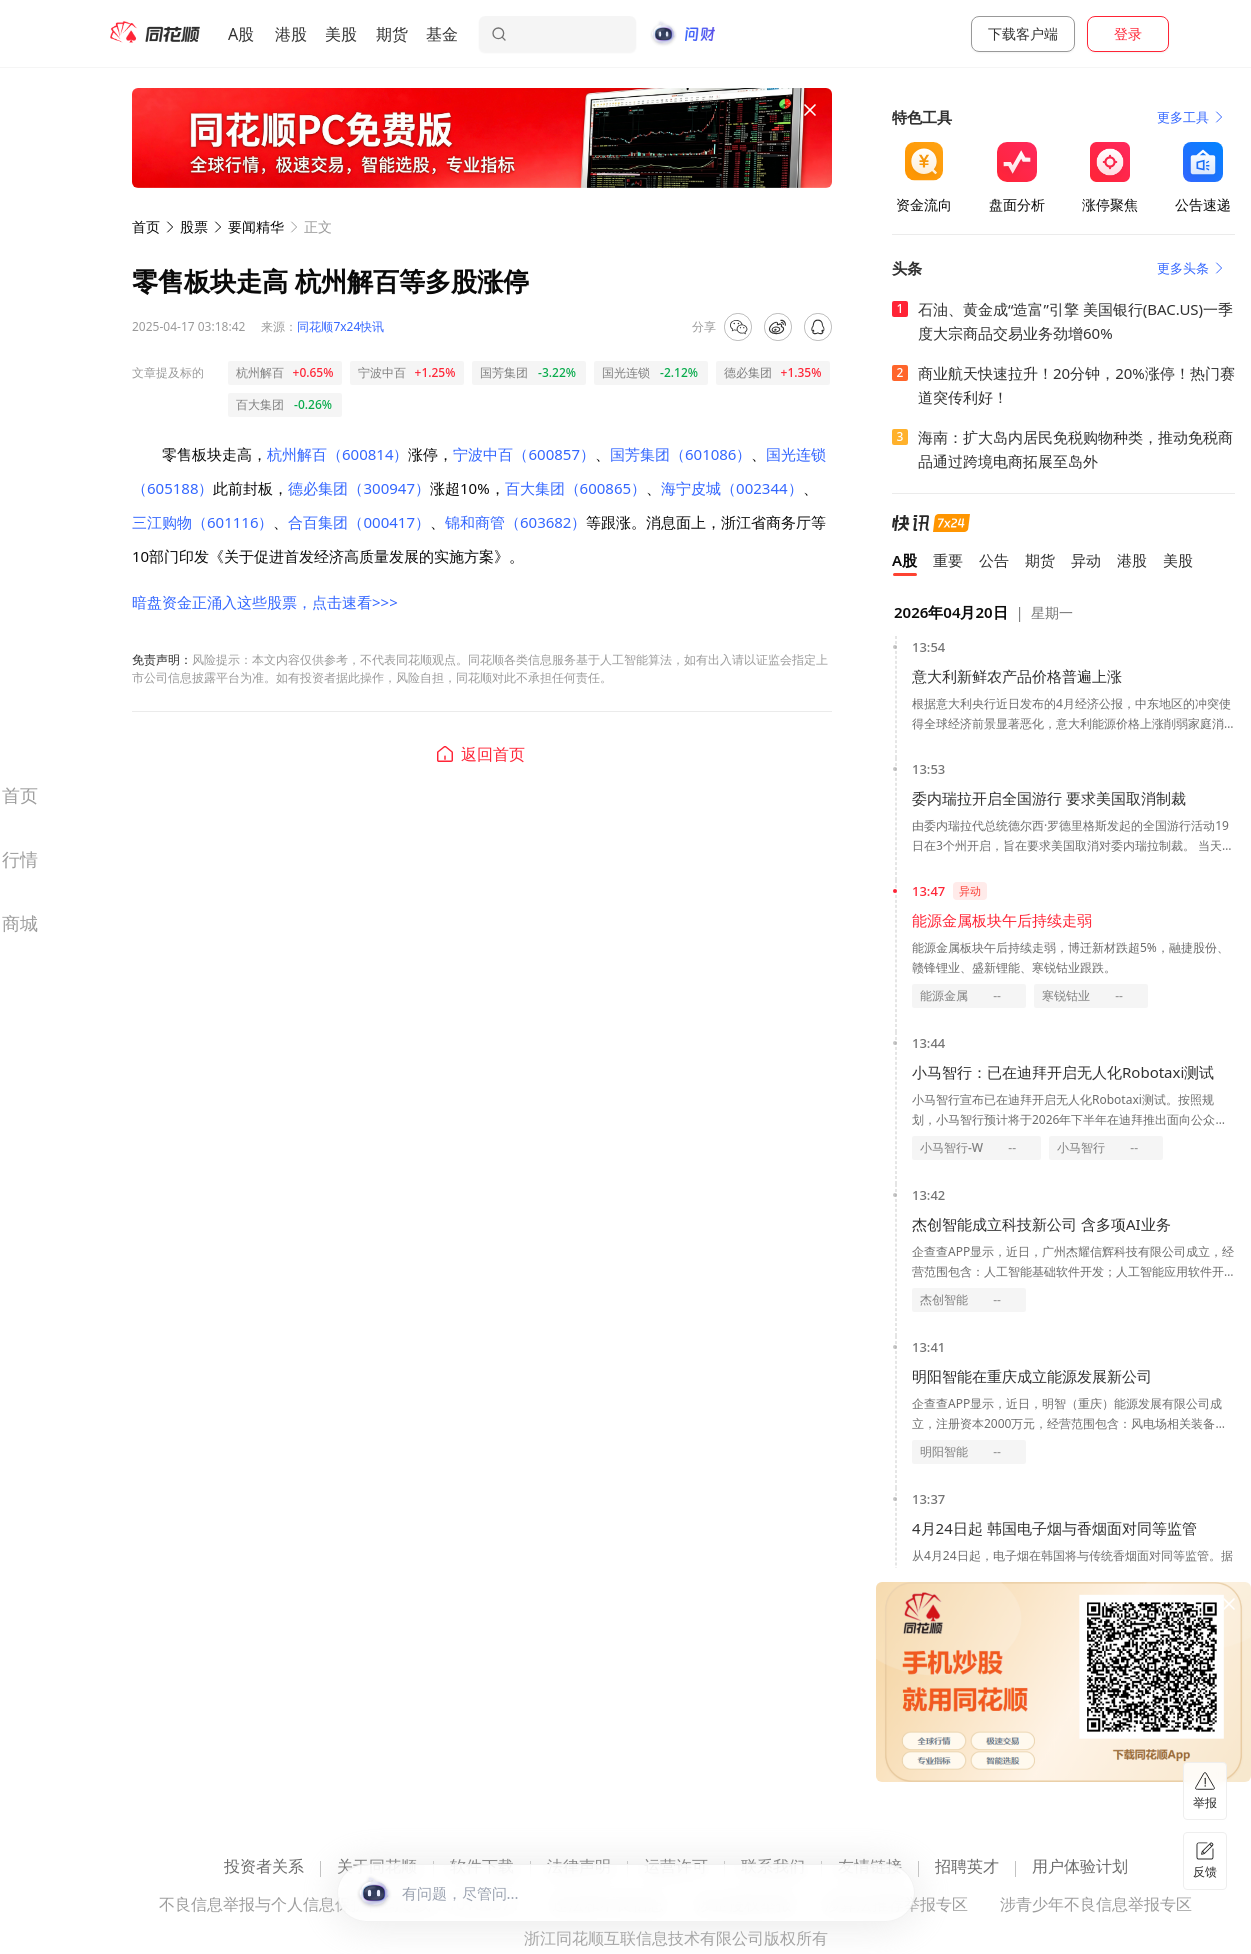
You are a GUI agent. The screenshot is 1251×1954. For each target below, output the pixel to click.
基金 (442, 34)
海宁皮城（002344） (731, 488)
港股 (291, 34)
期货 (392, 34)
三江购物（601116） (202, 522)
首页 (146, 226)
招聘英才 (967, 1867)
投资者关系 (264, 1867)
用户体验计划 (1080, 1867)
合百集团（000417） (358, 522)
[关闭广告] (810, 110)
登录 (1128, 33)
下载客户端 (1023, 33)
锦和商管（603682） (515, 522)
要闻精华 (256, 226)
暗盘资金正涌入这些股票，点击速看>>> (265, 602)
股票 (194, 226)
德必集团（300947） (358, 488)
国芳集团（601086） (680, 454)
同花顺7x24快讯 (340, 326)
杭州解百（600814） (337, 454)
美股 (341, 34)
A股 (241, 34)
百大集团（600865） (575, 488)
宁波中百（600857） (523, 454)
